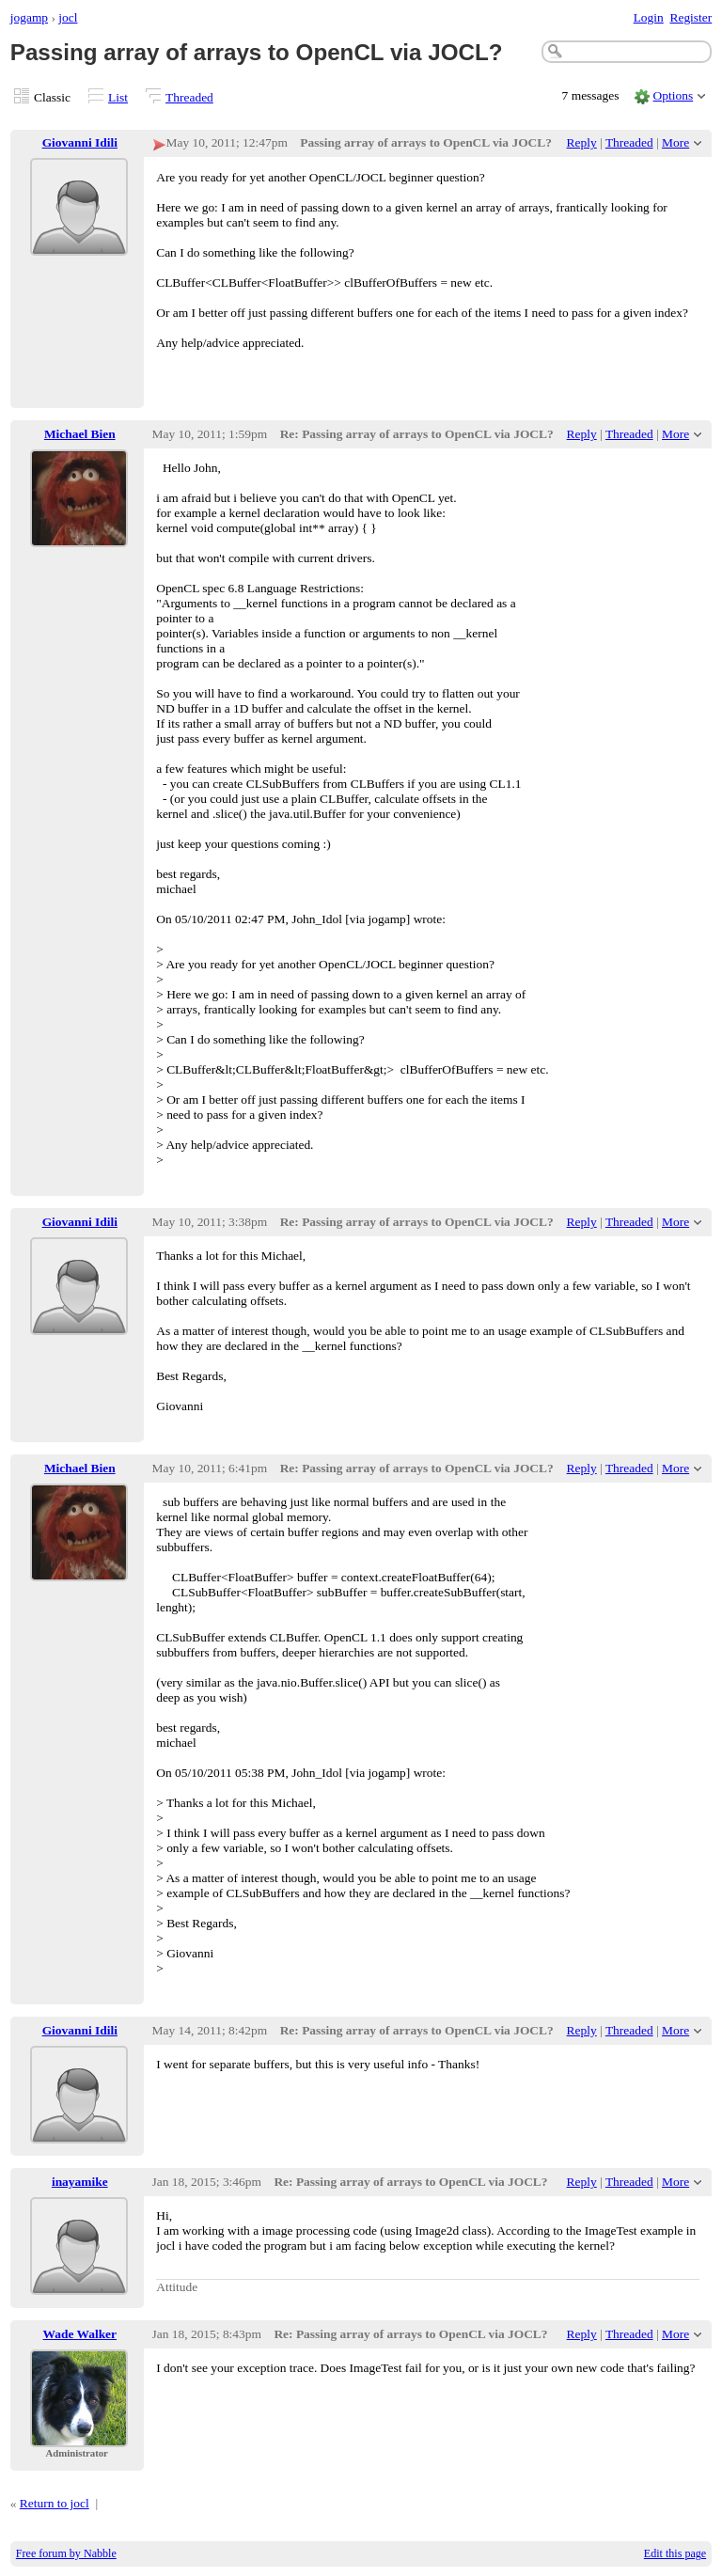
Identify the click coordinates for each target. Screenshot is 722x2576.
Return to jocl (54, 2503)
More (675, 142)
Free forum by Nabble (66, 2553)
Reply (582, 142)
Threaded (189, 97)
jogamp (29, 17)
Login (649, 17)
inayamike (80, 2182)
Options (673, 95)
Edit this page (675, 2553)
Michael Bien (80, 434)
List (118, 97)
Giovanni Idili (80, 142)
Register (690, 17)
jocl (67, 17)
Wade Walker (80, 2334)
